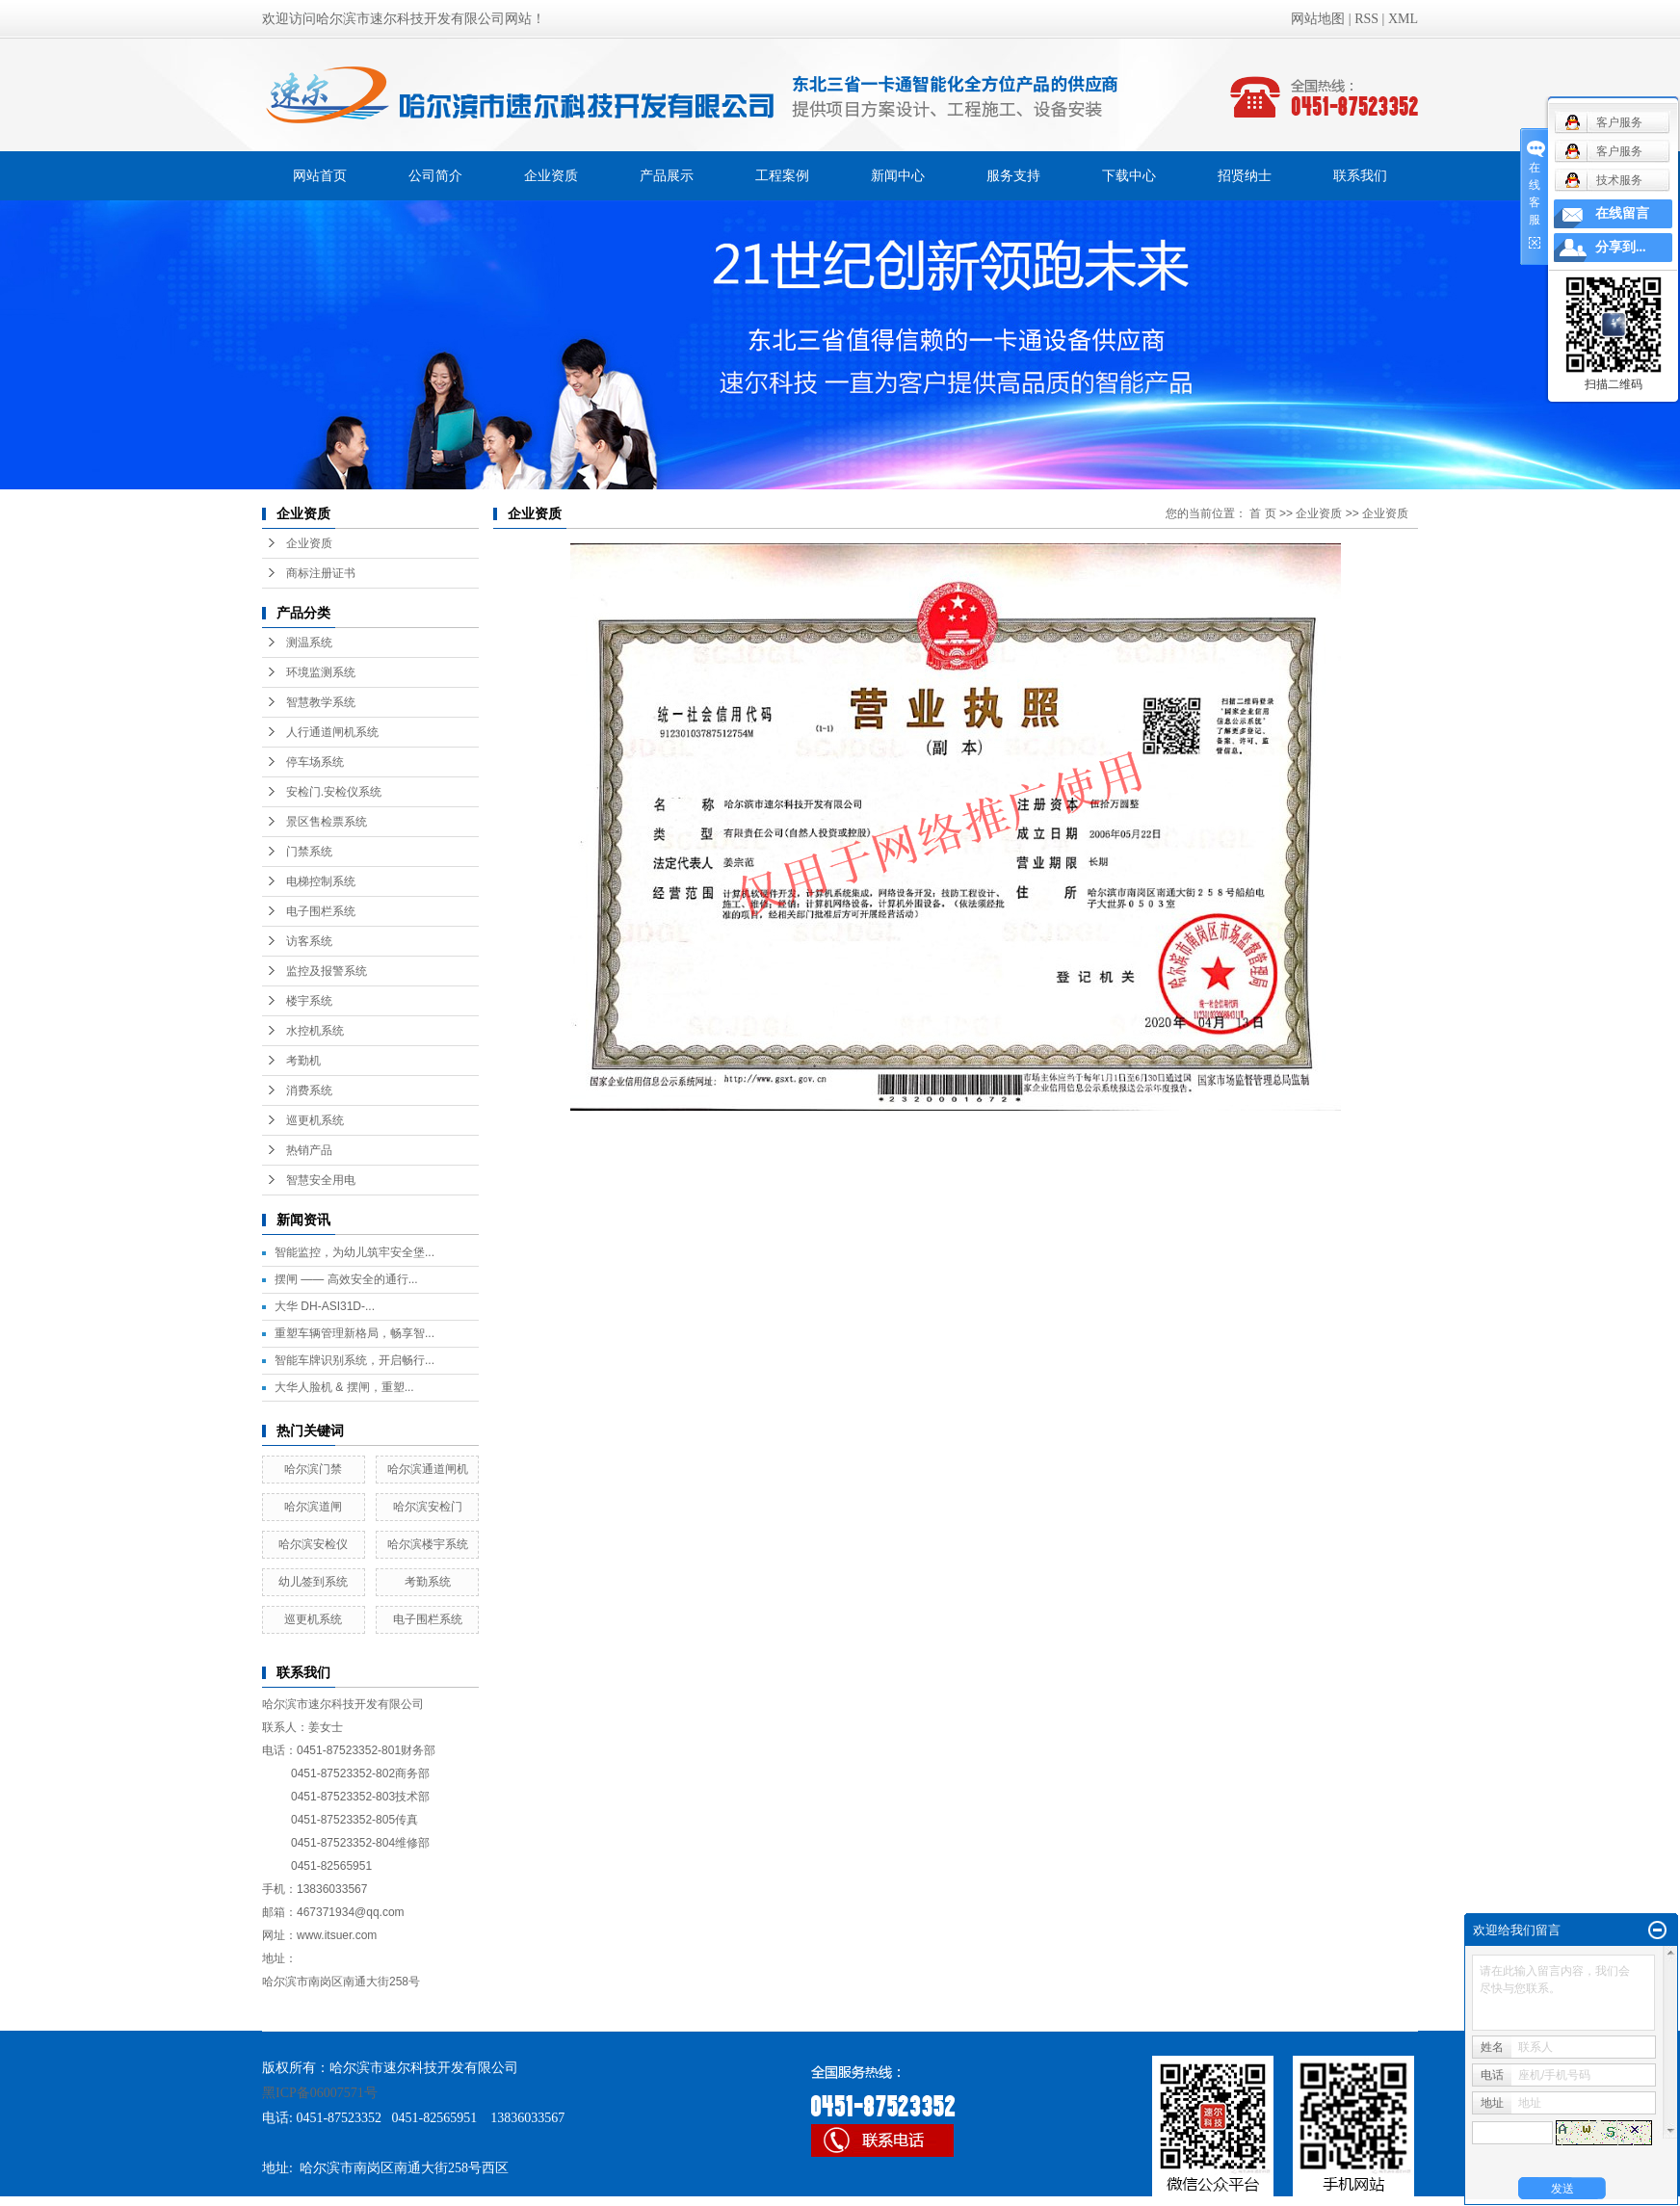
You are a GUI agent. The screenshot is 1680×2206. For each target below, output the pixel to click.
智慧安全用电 (320, 1180)
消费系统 (309, 1090)
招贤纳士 (1245, 175)
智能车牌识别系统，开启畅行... (354, 1360)
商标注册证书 (320, 573)
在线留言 (1622, 213)
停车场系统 (315, 762)
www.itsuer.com (337, 1935)
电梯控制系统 (320, 881)
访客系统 (309, 941)
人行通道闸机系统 (332, 732)
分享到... (1620, 247)
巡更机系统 (315, 1120)
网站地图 (1318, 19)
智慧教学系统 (320, 702)
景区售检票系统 (326, 821)
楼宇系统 (309, 1001)
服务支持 (1013, 175)
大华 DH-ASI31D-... (325, 1306)
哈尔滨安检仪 (313, 1544)
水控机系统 (315, 1030)
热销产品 (309, 1150)
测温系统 (309, 642)
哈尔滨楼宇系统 (427, 1544)
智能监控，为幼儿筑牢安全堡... (354, 1252)
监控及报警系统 (326, 971)
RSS (1366, 19)
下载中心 (1129, 175)
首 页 (1262, 513)
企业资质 (551, 175)
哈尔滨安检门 (427, 1506)
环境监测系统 (320, 672)
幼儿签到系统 (313, 1582)
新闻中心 (898, 175)
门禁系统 (309, 851)
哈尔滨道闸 (313, 1506)
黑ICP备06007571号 (320, 2093)
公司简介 (435, 175)
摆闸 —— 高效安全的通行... (346, 1279)
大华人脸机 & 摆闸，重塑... (344, 1387)
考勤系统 (428, 1582)
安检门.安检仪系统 (333, 792)
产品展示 (667, 175)
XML (1403, 19)
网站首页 (320, 175)
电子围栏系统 (320, 911)
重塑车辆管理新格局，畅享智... (354, 1333)
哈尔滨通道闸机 (427, 1469)
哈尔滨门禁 (313, 1469)
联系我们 (1360, 175)
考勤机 (303, 1060)
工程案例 (782, 175)
